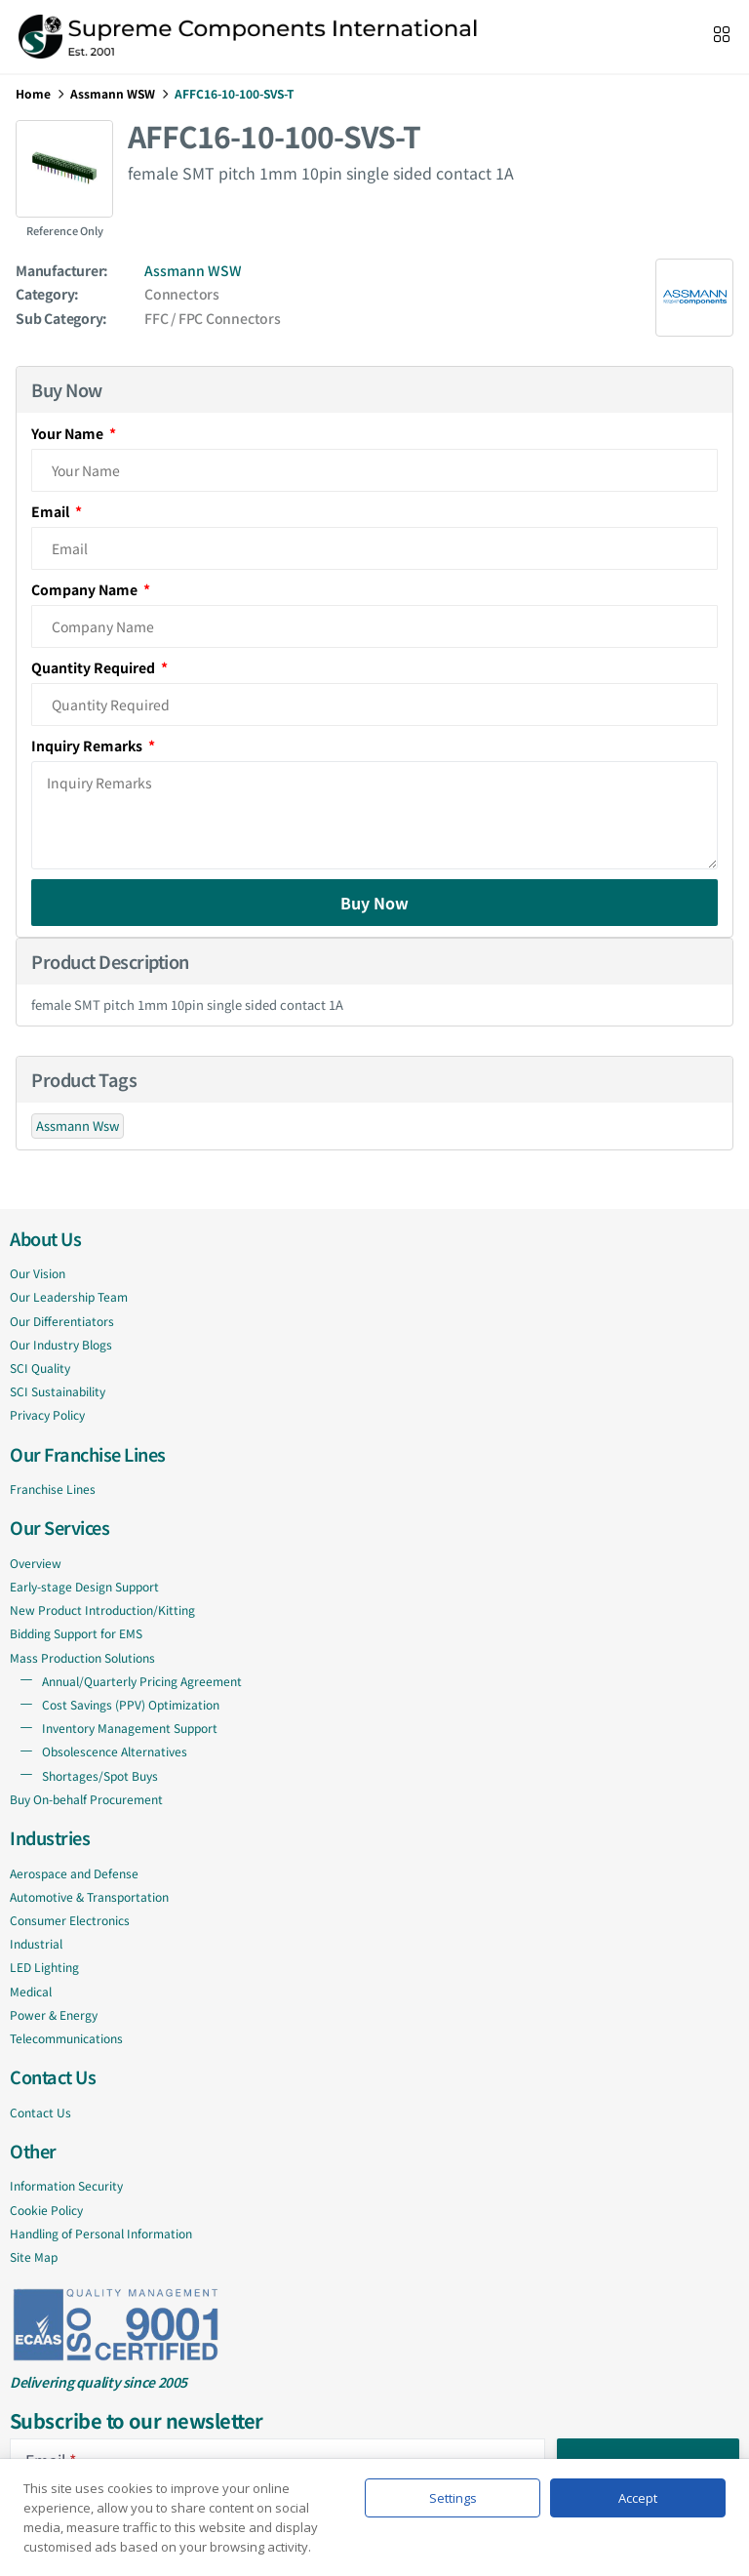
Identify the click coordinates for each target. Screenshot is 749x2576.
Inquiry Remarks (88, 745)
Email (51, 511)
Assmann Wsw (77, 1125)
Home (33, 93)
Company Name (85, 589)
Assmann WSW (112, 93)
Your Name (68, 433)
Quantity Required (94, 667)
